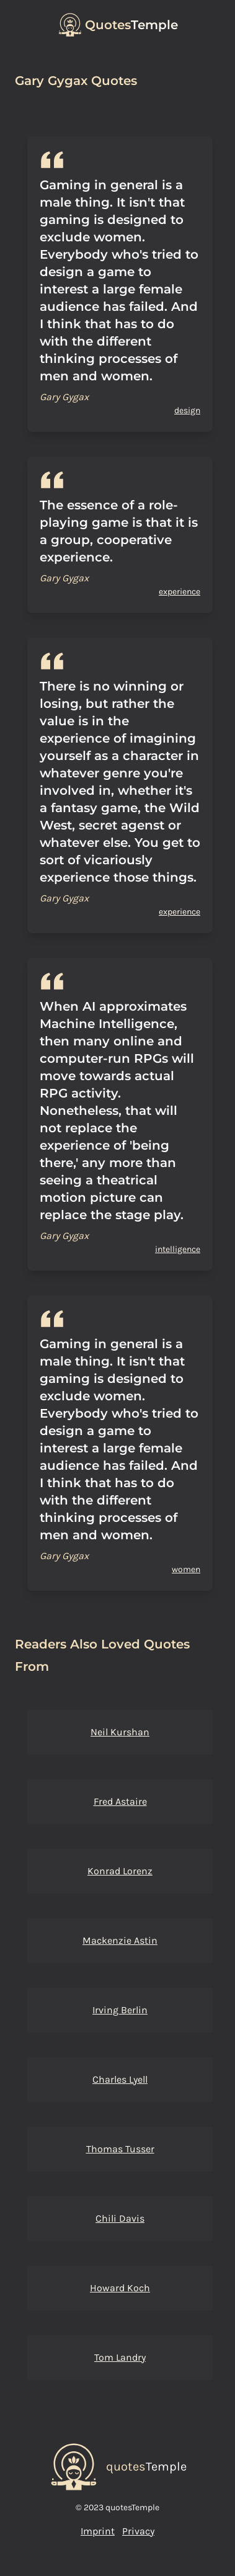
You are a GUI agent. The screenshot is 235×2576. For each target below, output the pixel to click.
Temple (131, 24)
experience (179, 591)
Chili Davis (119, 2218)
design (187, 410)
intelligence (177, 1249)
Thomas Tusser (120, 2149)
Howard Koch (120, 2288)
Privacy (138, 2531)
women (186, 1569)
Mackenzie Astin (119, 1940)
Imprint (98, 2531)
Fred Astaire (120, 1801)
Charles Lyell (120, 2079)
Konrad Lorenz (120, 1871)
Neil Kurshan (120, 1732)
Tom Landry (120, 2357)
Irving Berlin (120, 2010)
